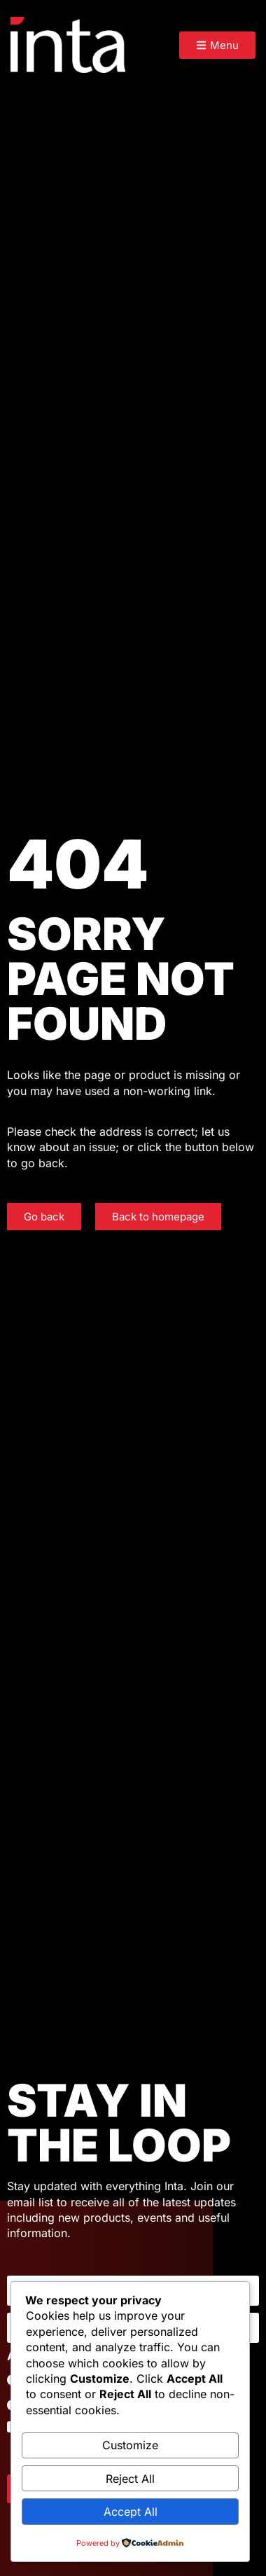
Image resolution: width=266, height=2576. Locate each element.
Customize (130, 2445)
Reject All (130, 2479)
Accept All (131, 2512)
